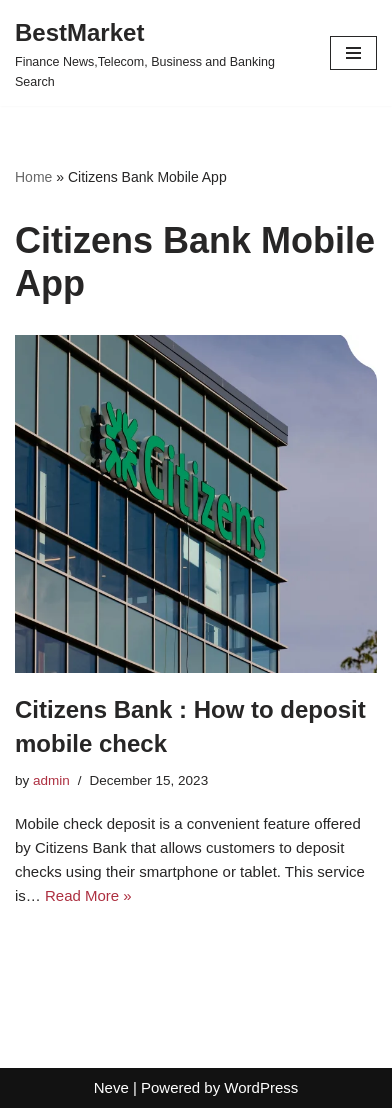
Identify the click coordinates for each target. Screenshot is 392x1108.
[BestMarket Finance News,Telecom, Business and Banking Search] (157, 53)
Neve (111, 1087)
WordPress (261, 1087)
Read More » (88, 895)
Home (33, 177)
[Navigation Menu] (353, 53)
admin (51, 780)
